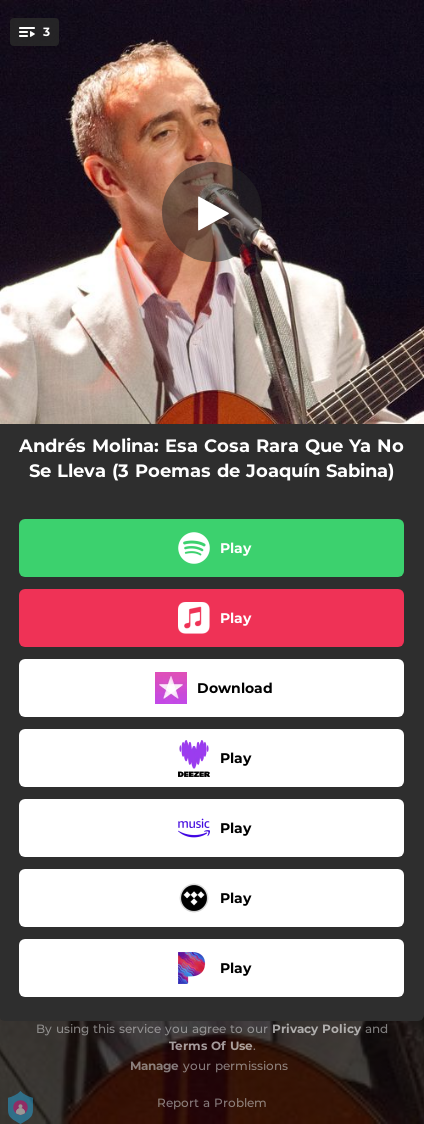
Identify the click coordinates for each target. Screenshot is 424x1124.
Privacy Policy (316, 1028)
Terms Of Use (211, 1045)
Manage (154, 1065)
